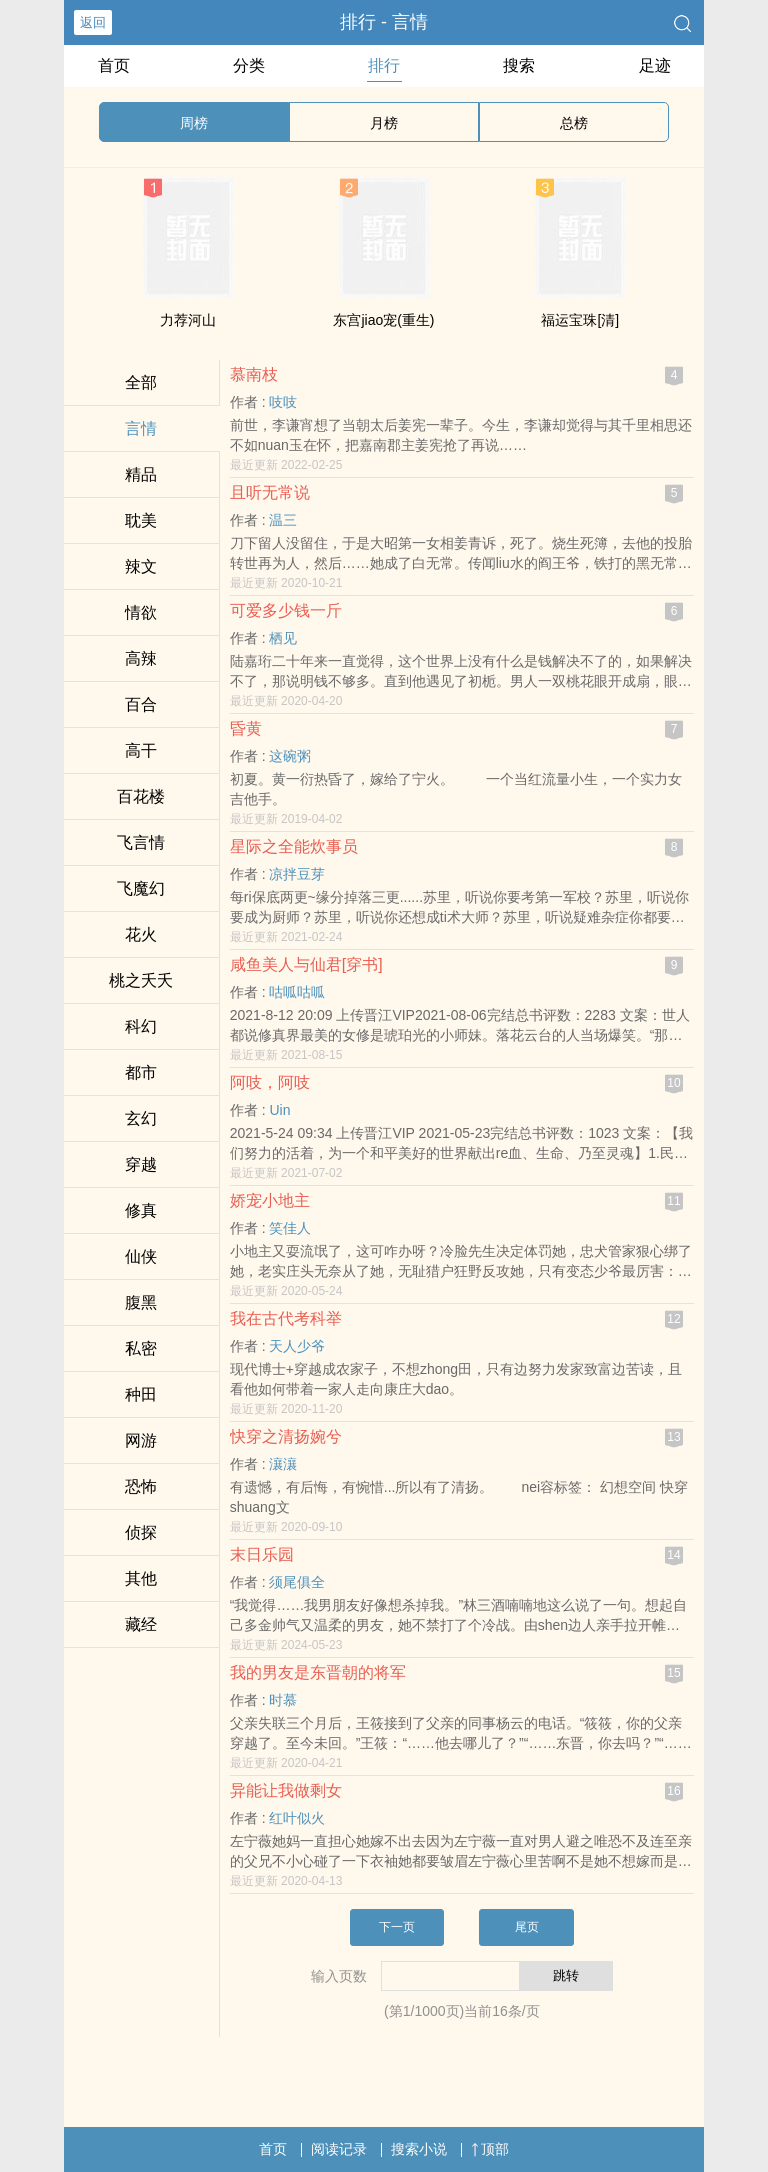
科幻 (141, 1026)
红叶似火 (297, 1818)
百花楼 (141, 796)
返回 (93, 22)
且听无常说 (270, 492)
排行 (384, 65)
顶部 (490, 2149)
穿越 (141, 1164)
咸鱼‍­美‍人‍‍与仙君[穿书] (306, 964)
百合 (141, 704)
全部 (141, 382)
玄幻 (141, 1118)
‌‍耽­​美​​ (141, 520)
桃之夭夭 (141, 980)
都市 (141, 1072)
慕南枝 (254, 374)
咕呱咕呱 (297, 992)
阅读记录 (339, 2149)
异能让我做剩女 (286, 1790)
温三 (283, 520)
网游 (141, 1440)
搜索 (519, 65)
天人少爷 (297, 1346)
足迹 (655, 65)
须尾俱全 (297, 1582)
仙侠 (141, 1256)
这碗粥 (290, 756)
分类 (249, 65)
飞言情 (141, 842)
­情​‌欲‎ (141, 612)
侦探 (141, 1532)
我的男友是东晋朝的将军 (318, 1672)
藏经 (141, 1624)
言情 (141, 428)
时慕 (283, 1700)
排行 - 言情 (384, 22)
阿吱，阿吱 (270, 1082)
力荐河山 (188, 320)
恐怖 (141, 1486)
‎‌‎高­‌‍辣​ (141, 658)
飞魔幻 (141, 888)
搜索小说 (419, 2149)
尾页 (527, 1927)
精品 (141, 474)
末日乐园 (262, 1554)
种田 (141, 1394)
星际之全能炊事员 (294, 846)
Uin (279, 1110)
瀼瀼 (283, 1464)
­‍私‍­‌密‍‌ (141, 1348)
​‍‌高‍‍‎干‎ (141, 750)
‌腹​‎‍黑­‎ (141, 1302)
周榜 (194, 123)
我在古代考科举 (286, 1318)
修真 (141, 1210)
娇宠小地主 (270, 1200)
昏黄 (246, 728)
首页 (114, 65)
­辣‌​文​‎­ (141, 566)
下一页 (397, 1927)
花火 (141, 934)
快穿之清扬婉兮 (286, 1436)
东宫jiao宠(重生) (383, 320)
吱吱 (283, 402)
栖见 (283, 638)
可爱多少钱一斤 (286, 610)
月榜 (384, 123)
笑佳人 (290, 1228)
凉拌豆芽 (297, 874)
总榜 (574, 123)
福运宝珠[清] (580, 320)
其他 (141, 1578)
